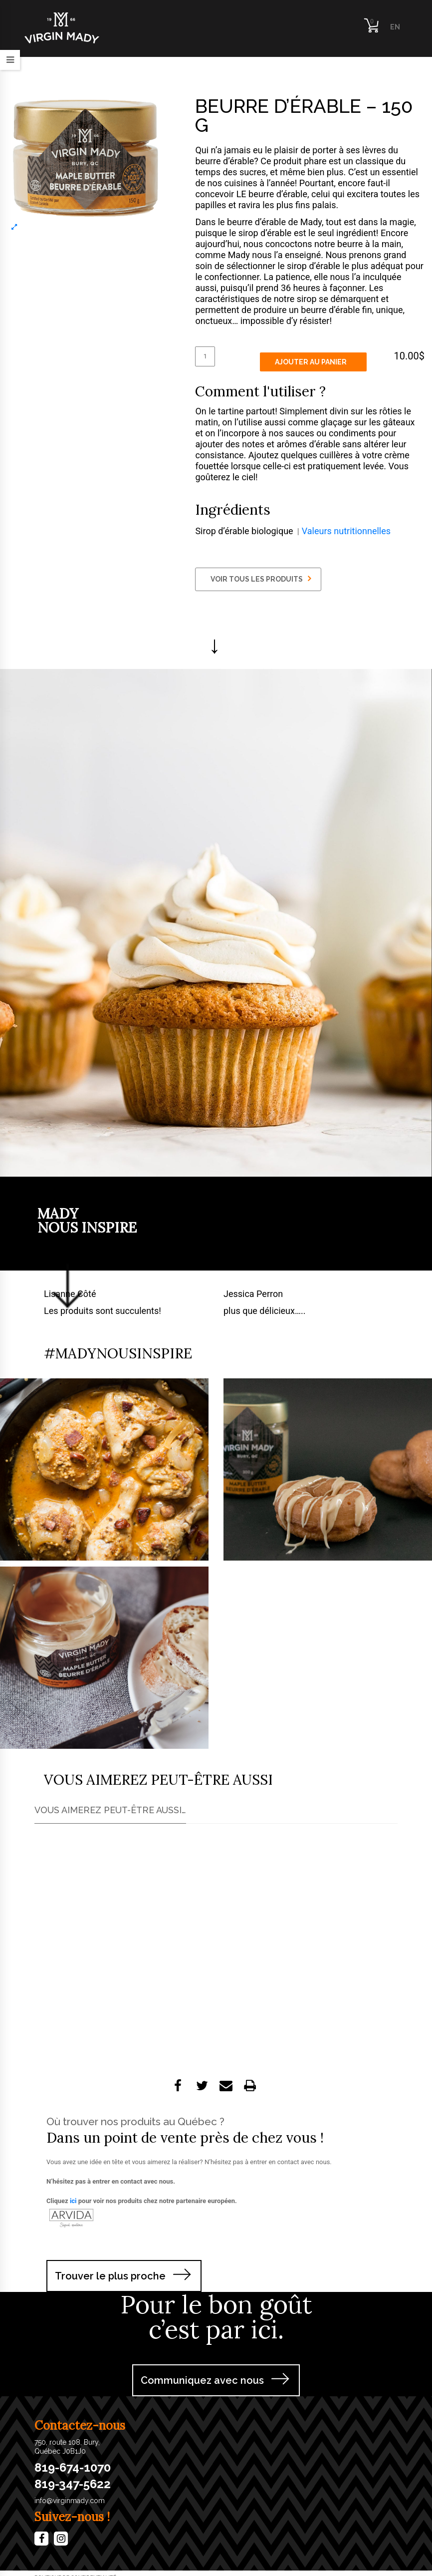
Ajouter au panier (311, 362)
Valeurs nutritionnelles (346, 531)
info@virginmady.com (69, 2501)
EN (395, 27)
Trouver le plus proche (110, 2276)
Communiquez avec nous (202, 2380)
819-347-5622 (72, 2484)
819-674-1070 (72, 2467)
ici (73, 2201)
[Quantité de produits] (205, 356)
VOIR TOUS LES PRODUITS (261, 578)
